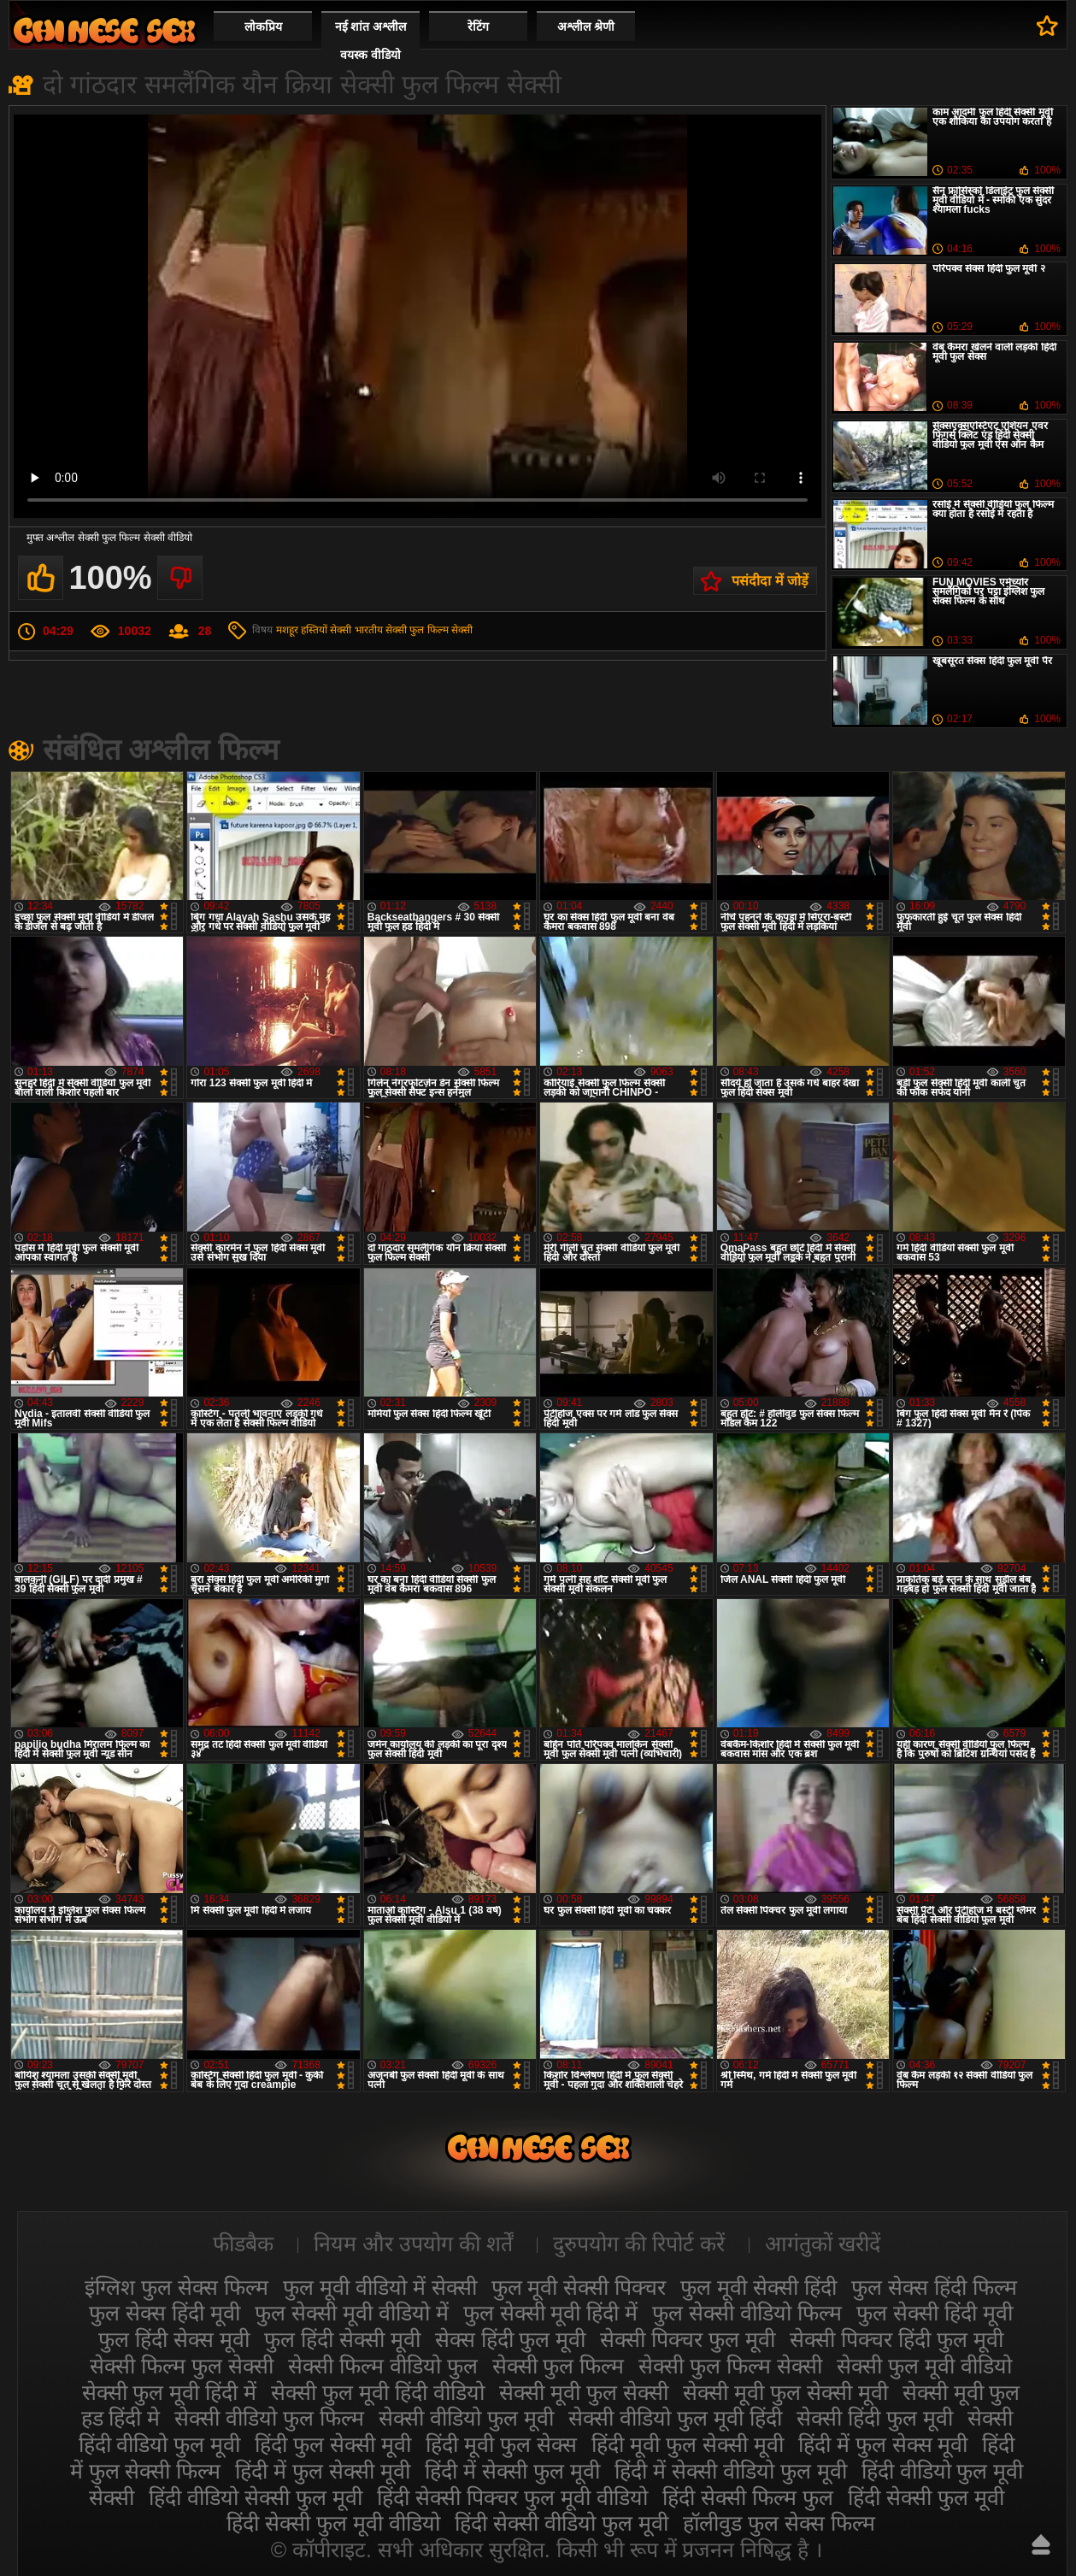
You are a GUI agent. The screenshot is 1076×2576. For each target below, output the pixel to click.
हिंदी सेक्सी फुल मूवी (926, 2497)
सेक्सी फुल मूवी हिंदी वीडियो (378, 2392)
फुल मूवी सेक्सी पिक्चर (579, 2287)
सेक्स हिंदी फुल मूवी (510, 2339)
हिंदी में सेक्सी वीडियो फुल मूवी (730, 2471)
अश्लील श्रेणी (585, 26)
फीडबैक (243, 2243)
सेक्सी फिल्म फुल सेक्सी (181, 2366)
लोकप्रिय (263, 26)
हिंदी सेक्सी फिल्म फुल (747, 2497)
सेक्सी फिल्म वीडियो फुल (383, 2366)
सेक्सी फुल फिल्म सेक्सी (429, 630)
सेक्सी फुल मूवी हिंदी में (169, 2392)
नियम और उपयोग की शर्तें (413, 2243)
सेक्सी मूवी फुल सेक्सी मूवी (785, 2392)
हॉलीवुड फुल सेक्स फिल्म (779, 2523)
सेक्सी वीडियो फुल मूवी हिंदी (675, 2418)
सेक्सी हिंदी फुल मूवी (875, 2418)
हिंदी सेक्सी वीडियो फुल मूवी (561, 2523)
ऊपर (1041, 2544)
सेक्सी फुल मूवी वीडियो (924, 2366)
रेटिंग (478, 26)
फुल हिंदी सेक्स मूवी (174, 2339)
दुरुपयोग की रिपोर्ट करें (639, 2243)
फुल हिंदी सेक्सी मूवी (342, 2339)
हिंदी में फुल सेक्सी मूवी (322, 2471)
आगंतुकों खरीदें (822, 2243)
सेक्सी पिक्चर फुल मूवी (687, 2339)
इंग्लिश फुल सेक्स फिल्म (176, 2287)
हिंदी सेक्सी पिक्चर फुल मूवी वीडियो (512, 2497)
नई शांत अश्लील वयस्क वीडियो (371, 41)
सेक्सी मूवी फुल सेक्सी (583, 2392)
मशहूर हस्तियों (301, 630)
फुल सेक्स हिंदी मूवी (164, 2313)
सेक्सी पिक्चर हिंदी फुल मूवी (896, 2339)
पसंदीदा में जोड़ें (770, 580)
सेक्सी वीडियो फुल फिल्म (269, 2418)
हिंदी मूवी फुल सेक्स (501, 2444)
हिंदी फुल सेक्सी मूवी (333, 2444)
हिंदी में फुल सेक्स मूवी (883, 2444)
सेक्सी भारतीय (356, 630)
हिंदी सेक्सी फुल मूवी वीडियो (333, 2523)
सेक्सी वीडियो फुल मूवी (466, 2418)
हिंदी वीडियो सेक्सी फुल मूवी (255, 2497)
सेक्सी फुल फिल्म (558, 2366)
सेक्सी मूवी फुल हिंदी (104, 30)
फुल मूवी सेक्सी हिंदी (758, 2287)
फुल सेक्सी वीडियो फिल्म (747, 2313)
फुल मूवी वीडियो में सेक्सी (380, 2287)
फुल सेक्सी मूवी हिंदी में (550, 2313)
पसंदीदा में (1047, 25)
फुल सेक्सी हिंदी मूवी (934, 2313)
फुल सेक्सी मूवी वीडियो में (352, 2313)
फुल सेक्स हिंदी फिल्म (934, 2287)
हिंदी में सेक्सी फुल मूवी (512, 2471)
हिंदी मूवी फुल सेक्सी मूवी (687, 2444)
